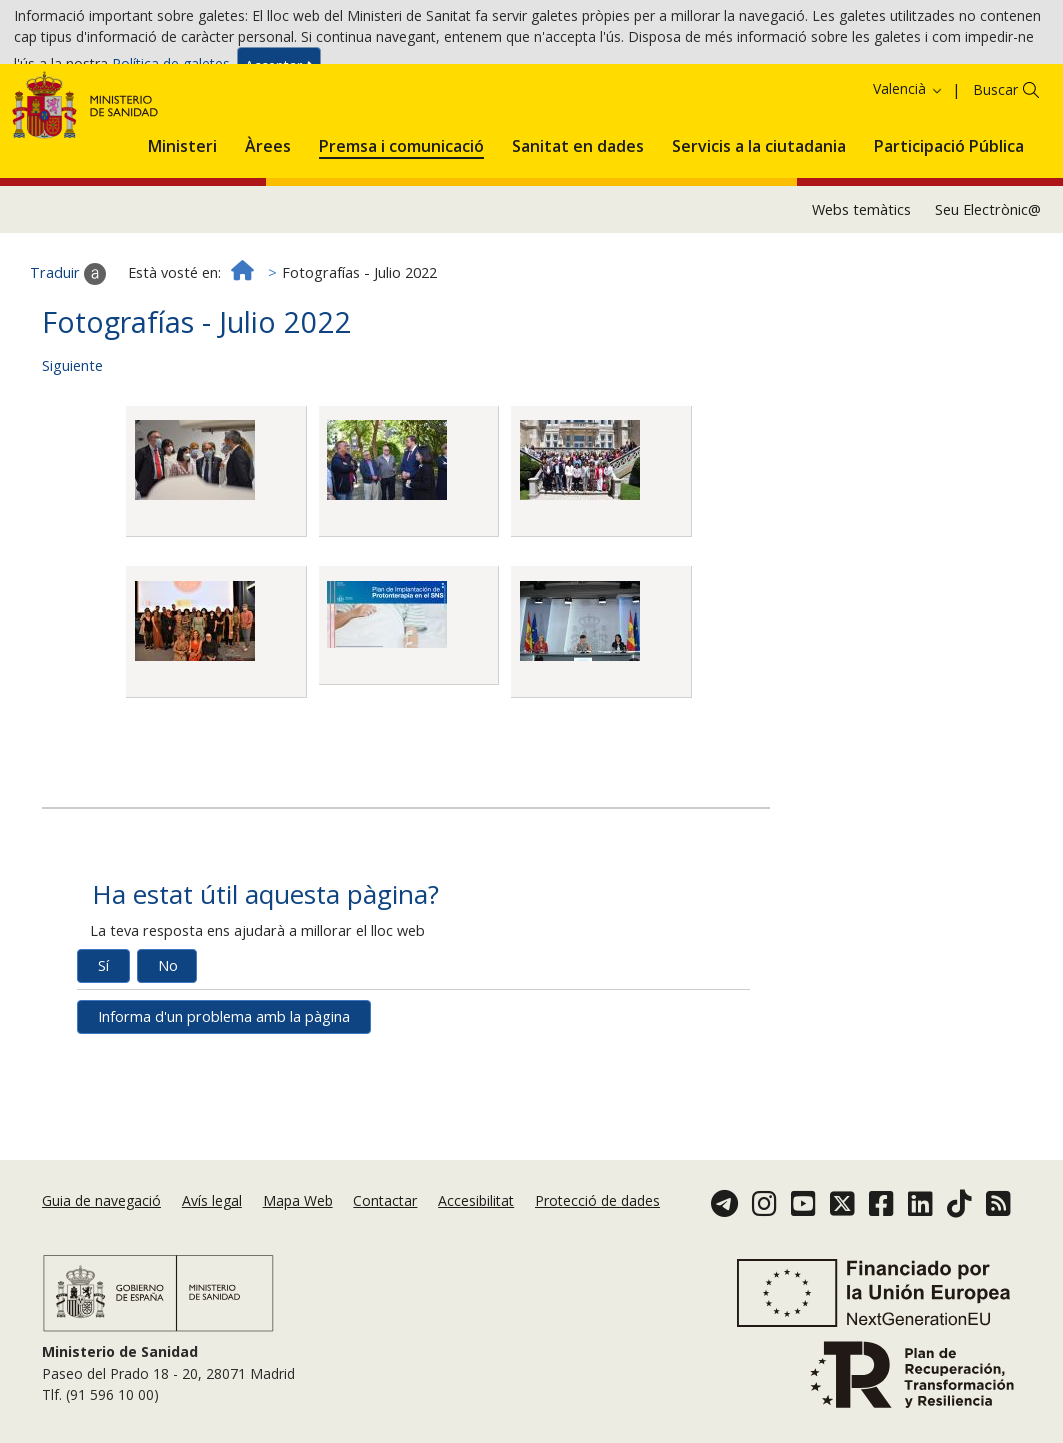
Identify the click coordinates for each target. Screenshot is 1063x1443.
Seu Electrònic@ (988, 297)
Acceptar (279, 71)
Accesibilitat (476, 1235)
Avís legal (212, 1235)
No (168, 1054)
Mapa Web (298, 1235)
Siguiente (72, 454)
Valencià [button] (908, 177)
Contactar (385, 1235)
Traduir (68, 363)
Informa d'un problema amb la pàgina (224, 1105)
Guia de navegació (101, 1235)
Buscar (995, 178)
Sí (103, 1054)
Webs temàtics (861, 297)
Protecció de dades (597, 1235)
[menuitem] (182, 232)
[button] (182, 232)
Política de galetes (171, 69)
